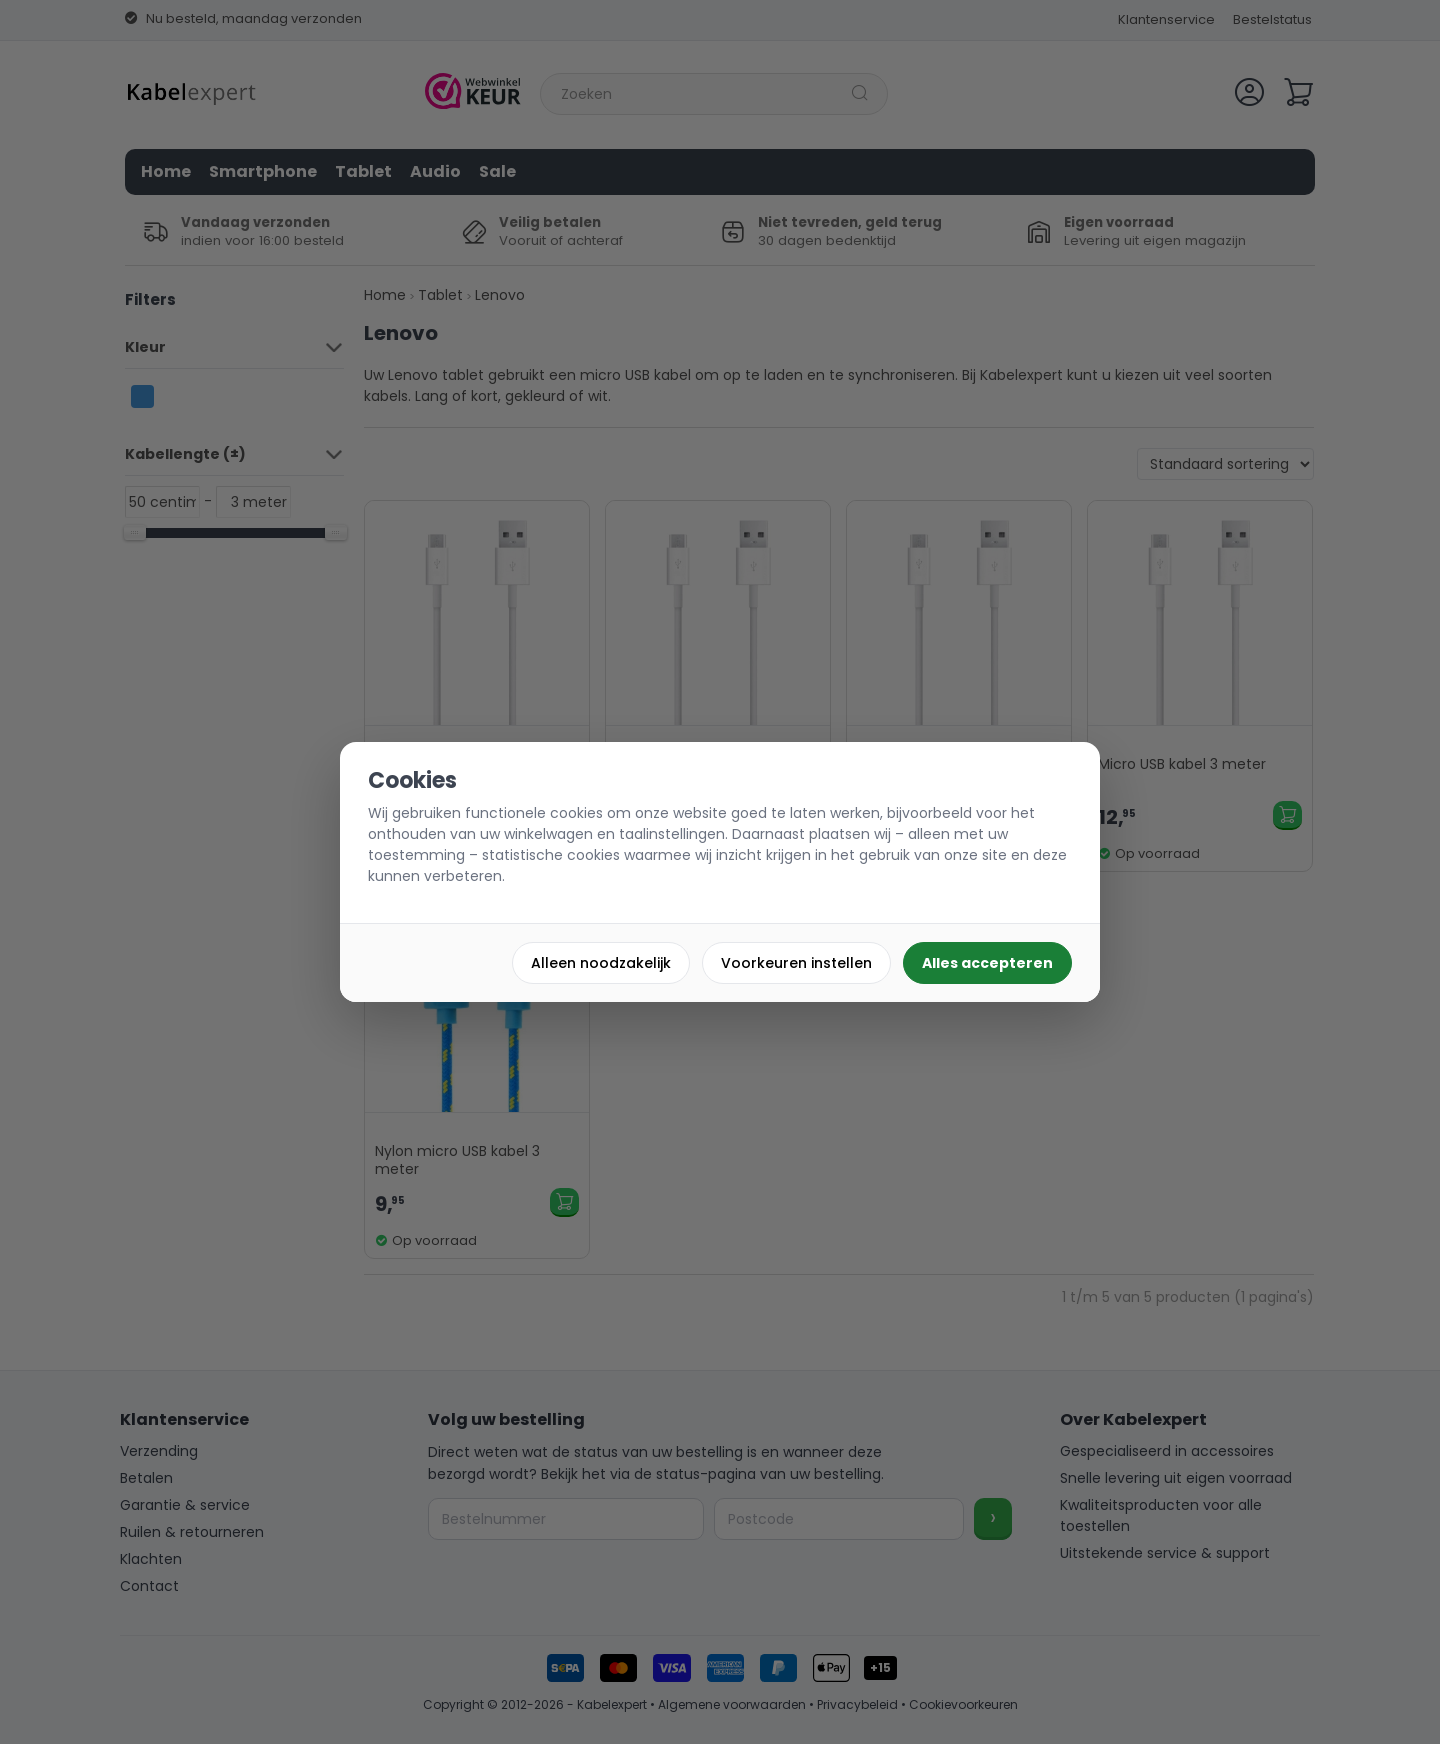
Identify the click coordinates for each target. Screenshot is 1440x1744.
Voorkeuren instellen (796, 963)
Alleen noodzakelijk (601, 963)
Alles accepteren (987, 963)
